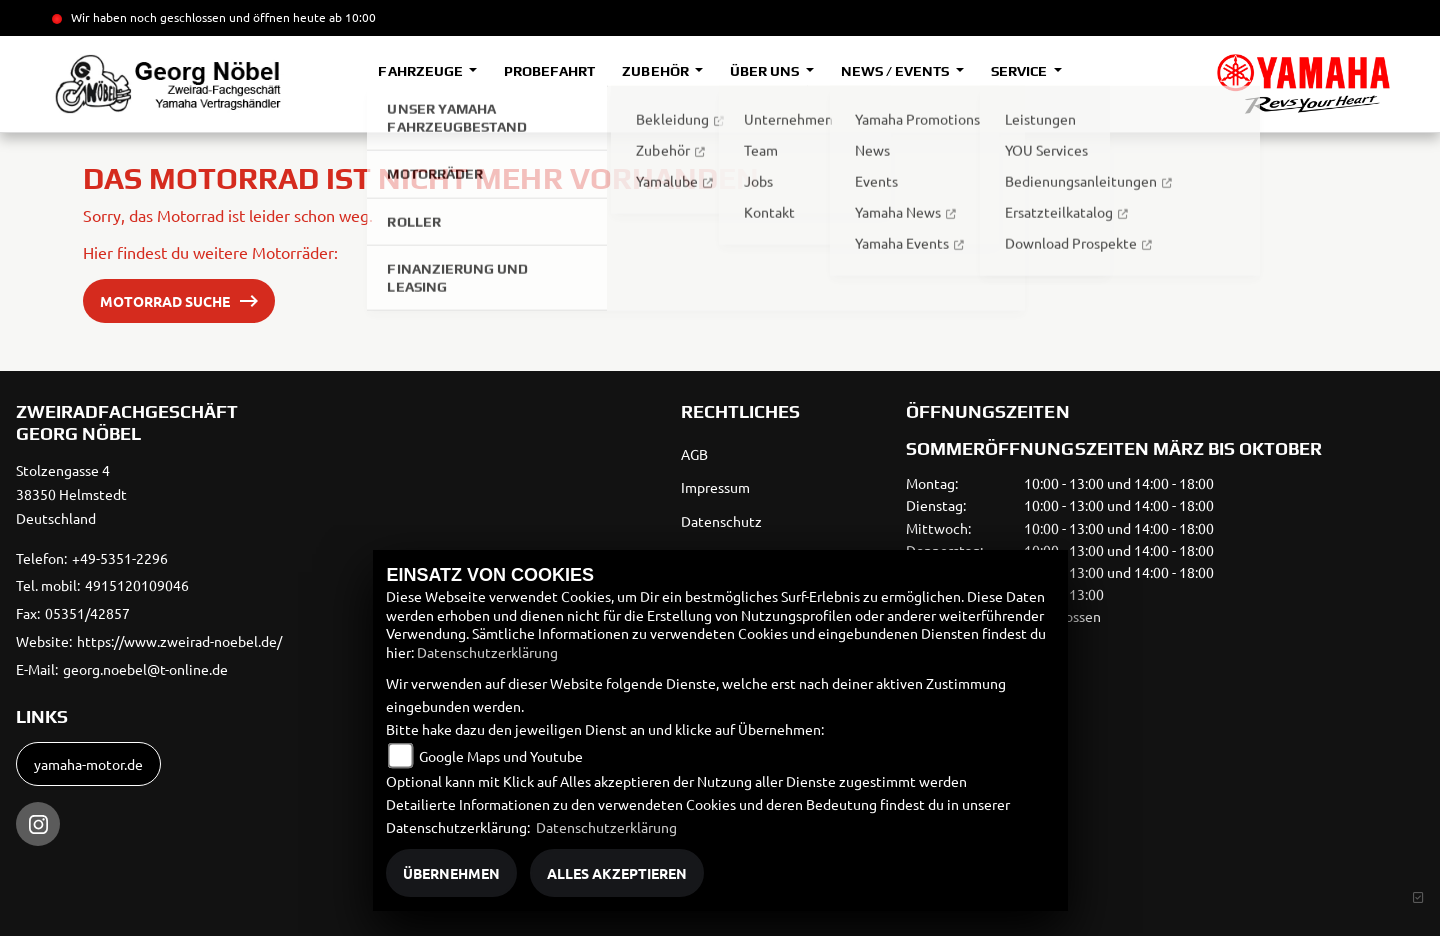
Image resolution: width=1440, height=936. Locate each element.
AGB (694, 454)
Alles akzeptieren (617, 873)
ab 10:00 (351, 17)
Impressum (715, 487)
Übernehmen (451, 873)
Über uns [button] (766, 71)
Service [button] (1020, 71)
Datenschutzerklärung (487, 652)
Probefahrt (549, 71)
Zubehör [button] (656, 71)
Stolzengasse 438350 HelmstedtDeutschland (71, 494)
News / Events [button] (896, 71)
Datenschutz (721, 521)
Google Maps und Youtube (501, 756)
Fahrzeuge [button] (421, 71)
